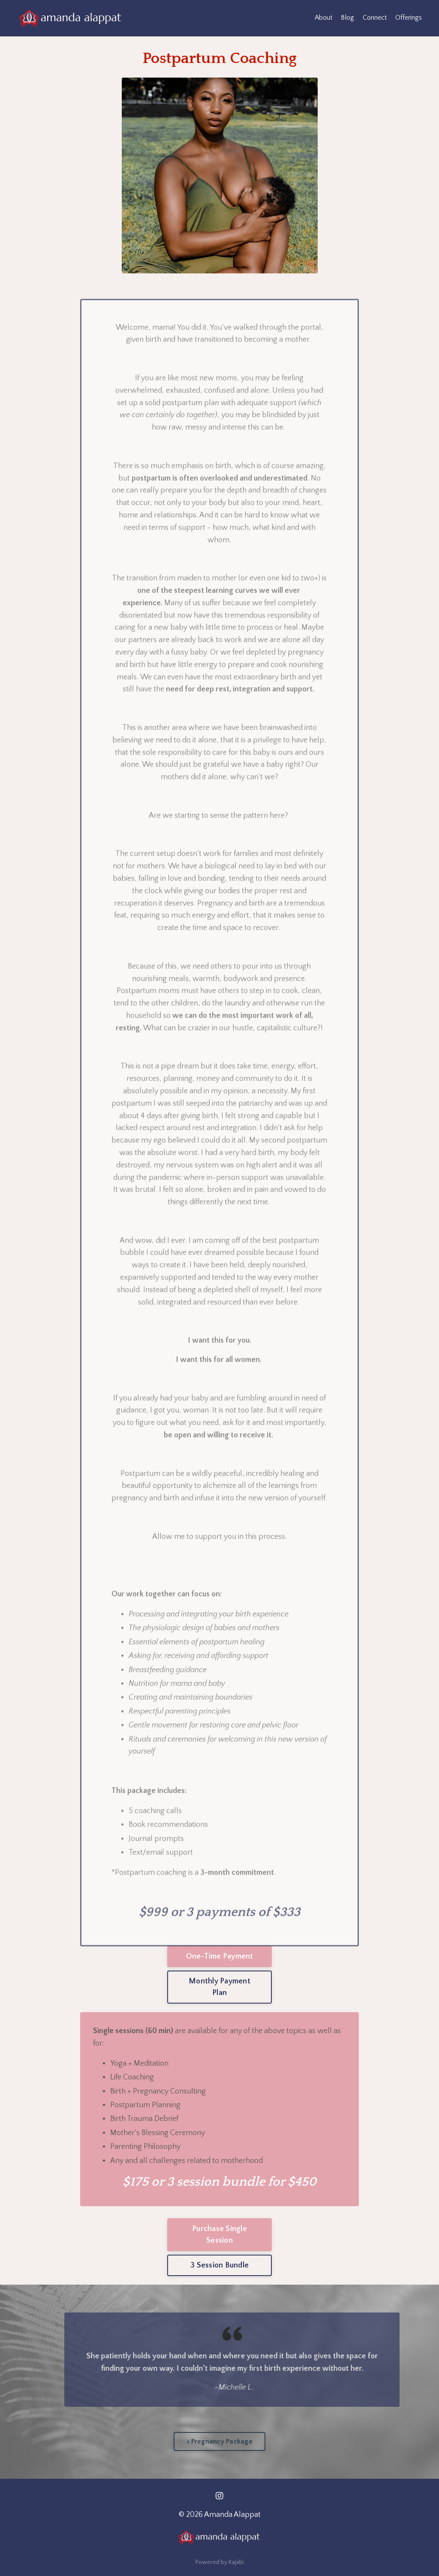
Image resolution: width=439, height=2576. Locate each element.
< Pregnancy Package (219, 2441)
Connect (375, 17)
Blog (347, 17)
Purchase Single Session (219, 2235)
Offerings (408, 17)
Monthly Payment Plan (219, 1987)
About (323, 17)
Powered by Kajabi (219, 2562)
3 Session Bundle (219, 2265)
